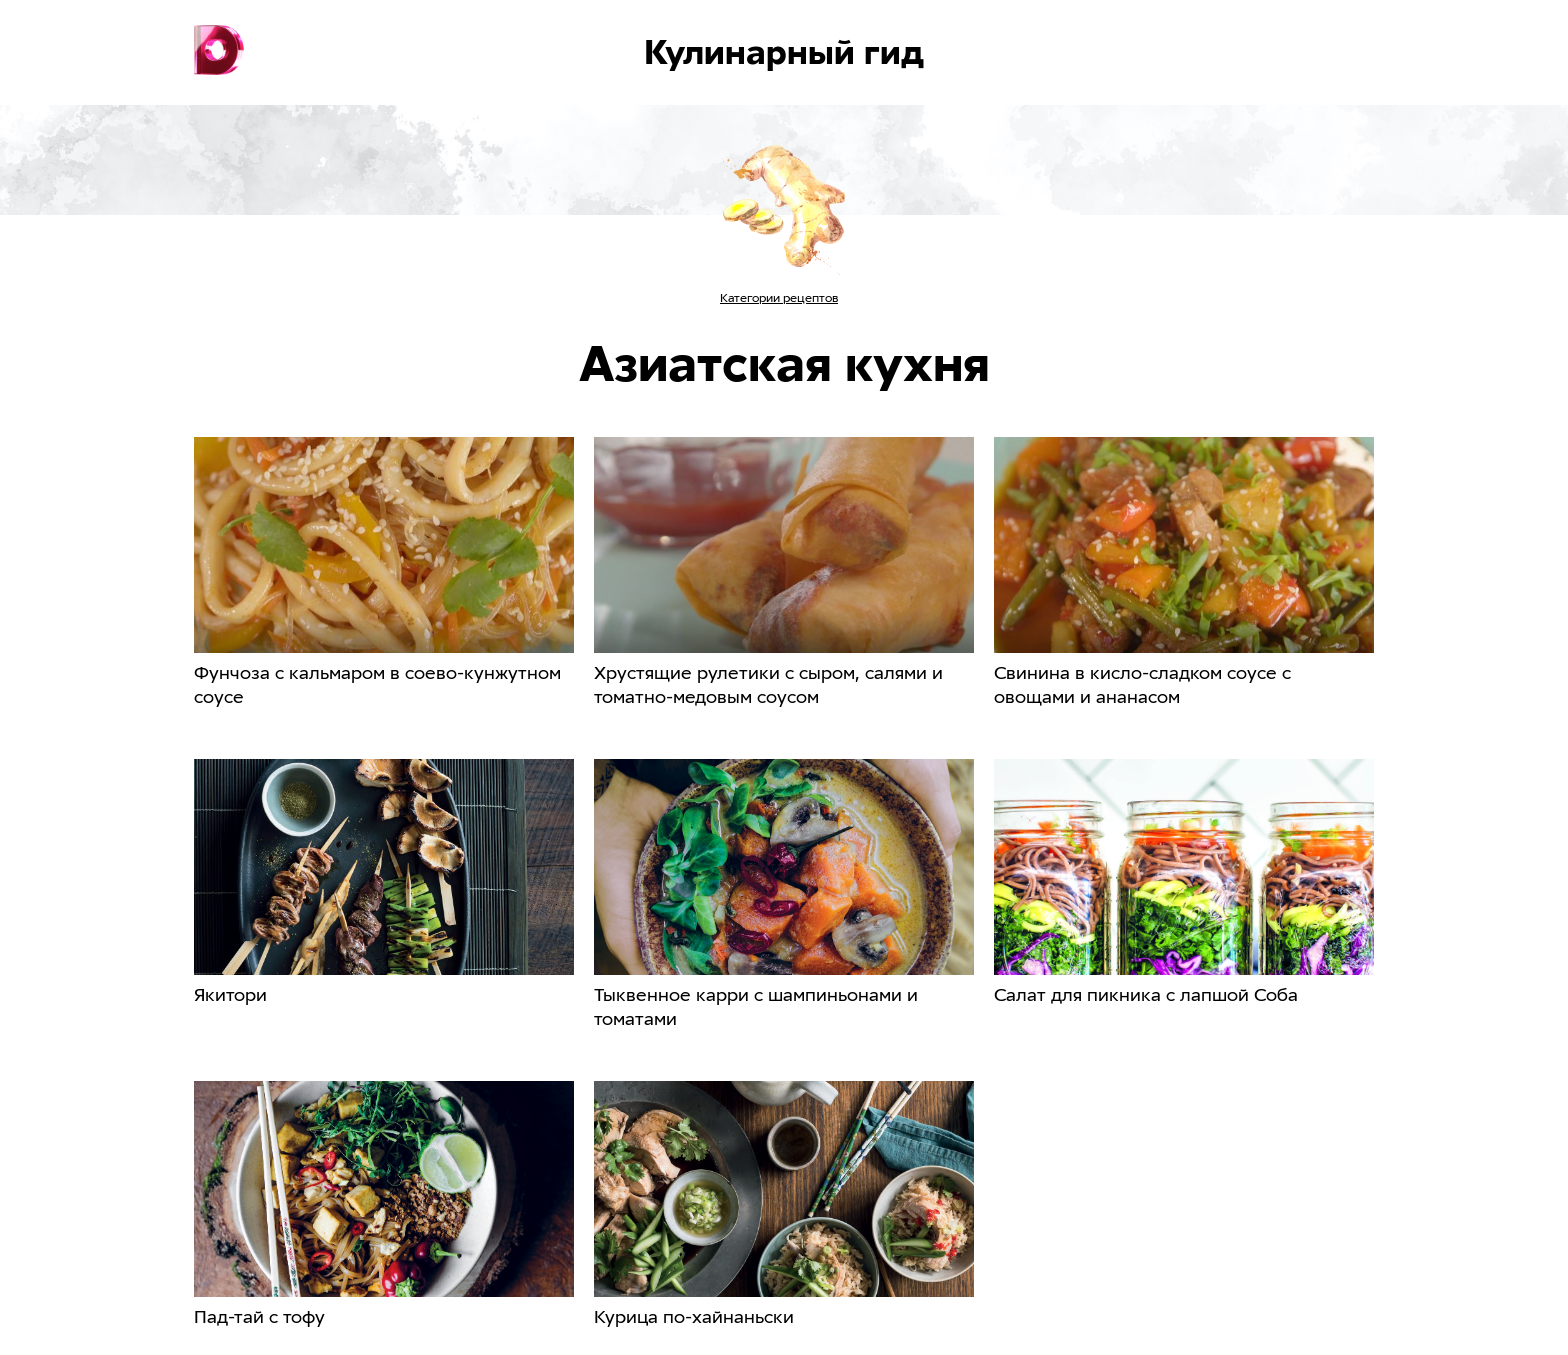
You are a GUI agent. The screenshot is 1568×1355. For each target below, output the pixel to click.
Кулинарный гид (784, 52)
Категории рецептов (779, 298)
